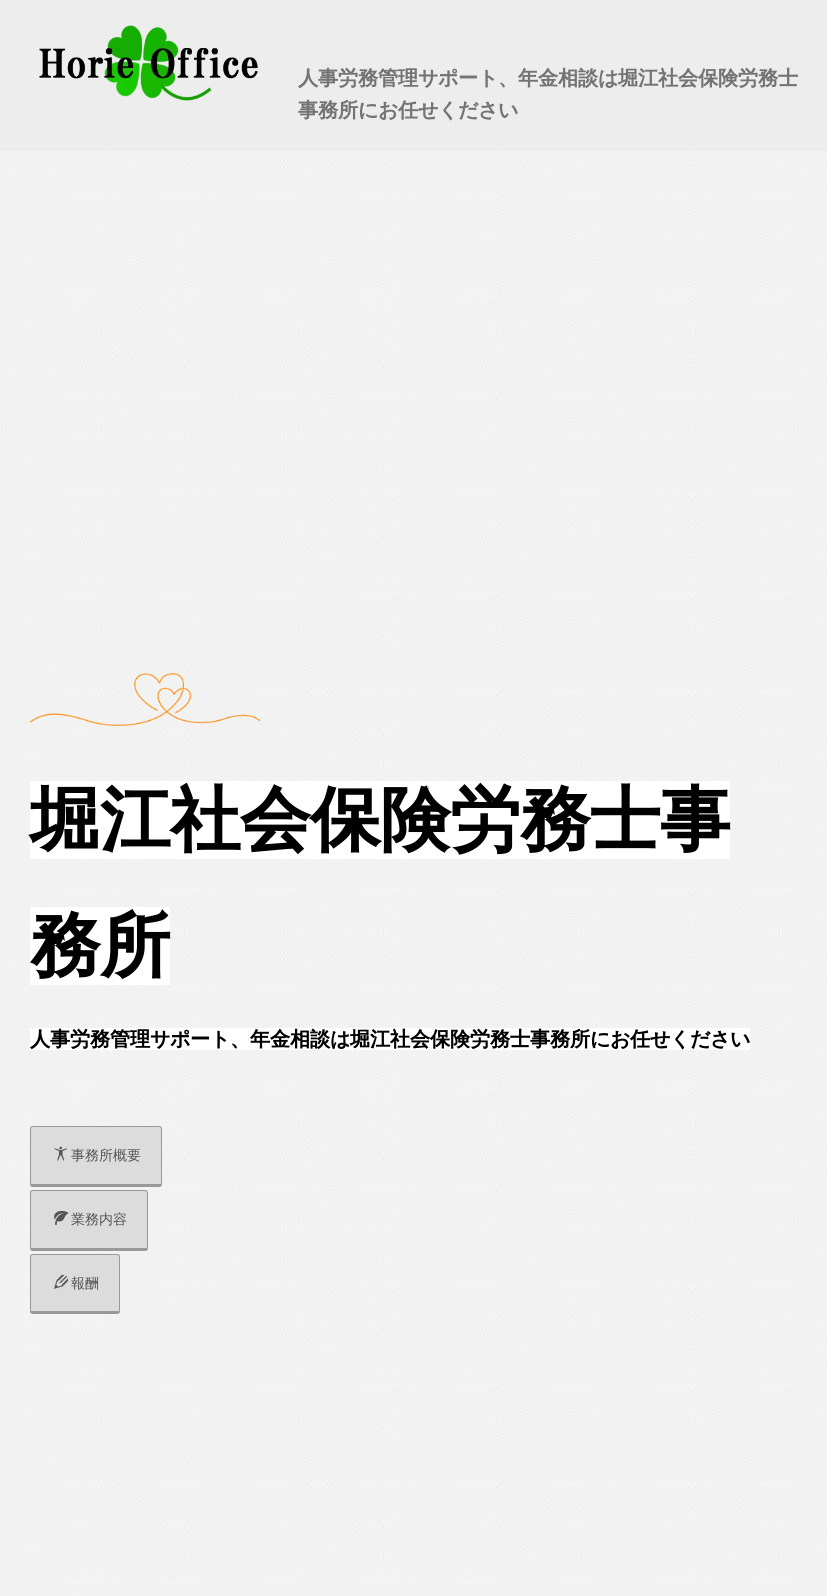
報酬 (76, 1283)
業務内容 (90, 1219)
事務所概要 (97, 1155)
